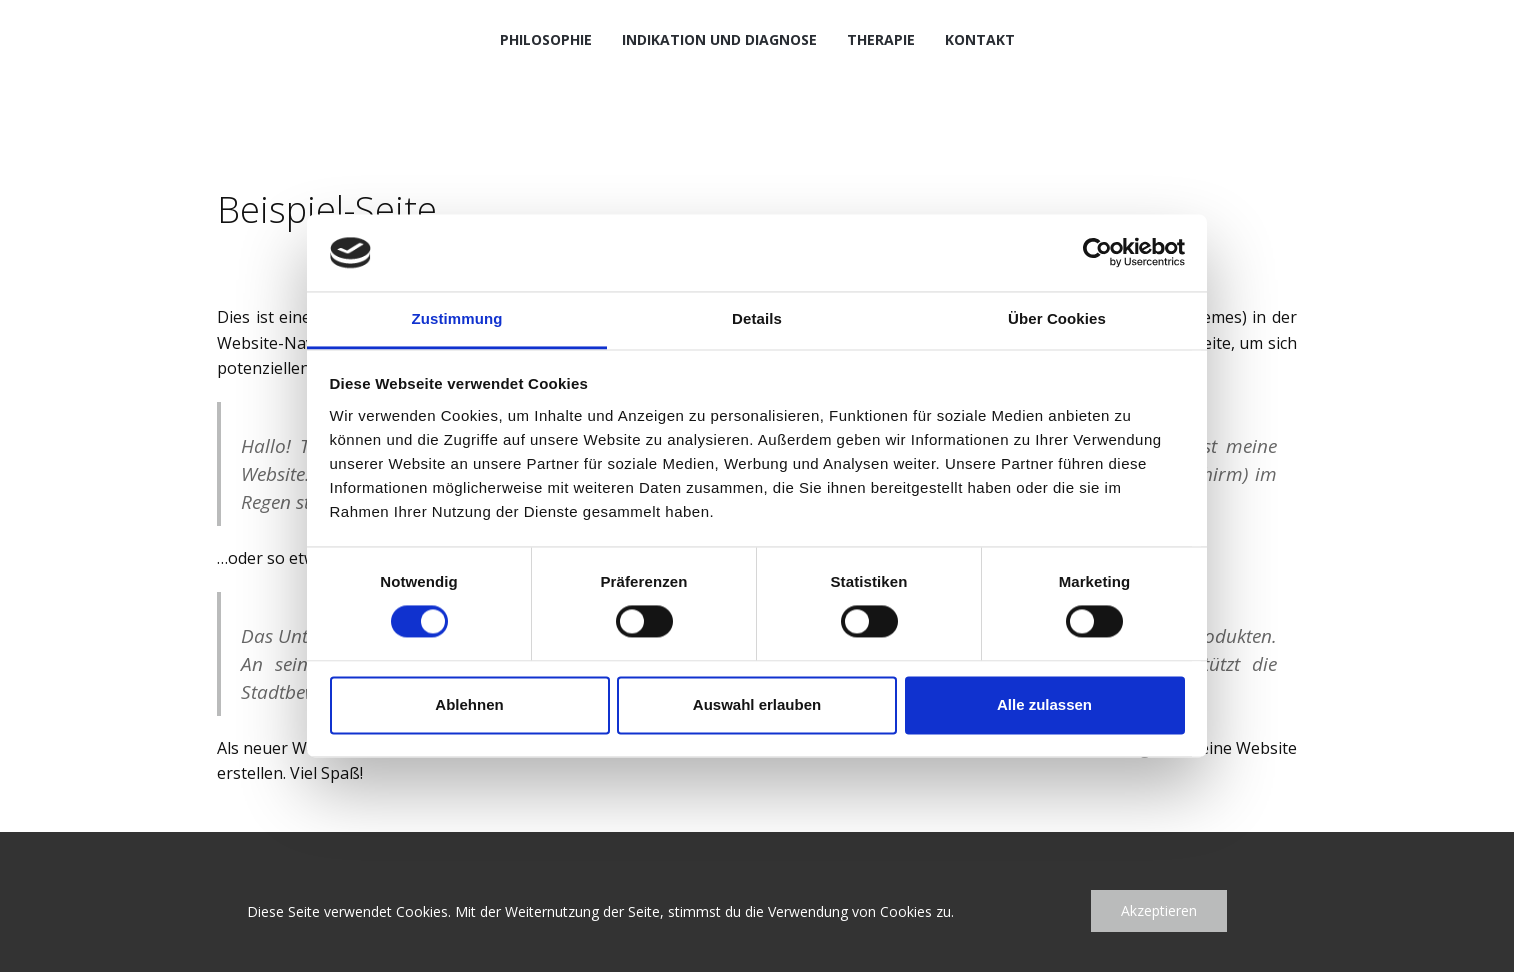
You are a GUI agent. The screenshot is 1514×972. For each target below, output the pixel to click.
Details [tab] (757, 318)
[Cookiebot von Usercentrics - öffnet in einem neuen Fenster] (1097, 253)
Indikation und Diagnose (719, 39)
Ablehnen (469, 704)
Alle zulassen (1044, 704)
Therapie (881, 39)
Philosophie (546, 39)
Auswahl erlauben (757, 704)
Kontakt (980, 39)
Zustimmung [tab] (457, 318)
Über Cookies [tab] (1057, 318)
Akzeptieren (1159, 910)
